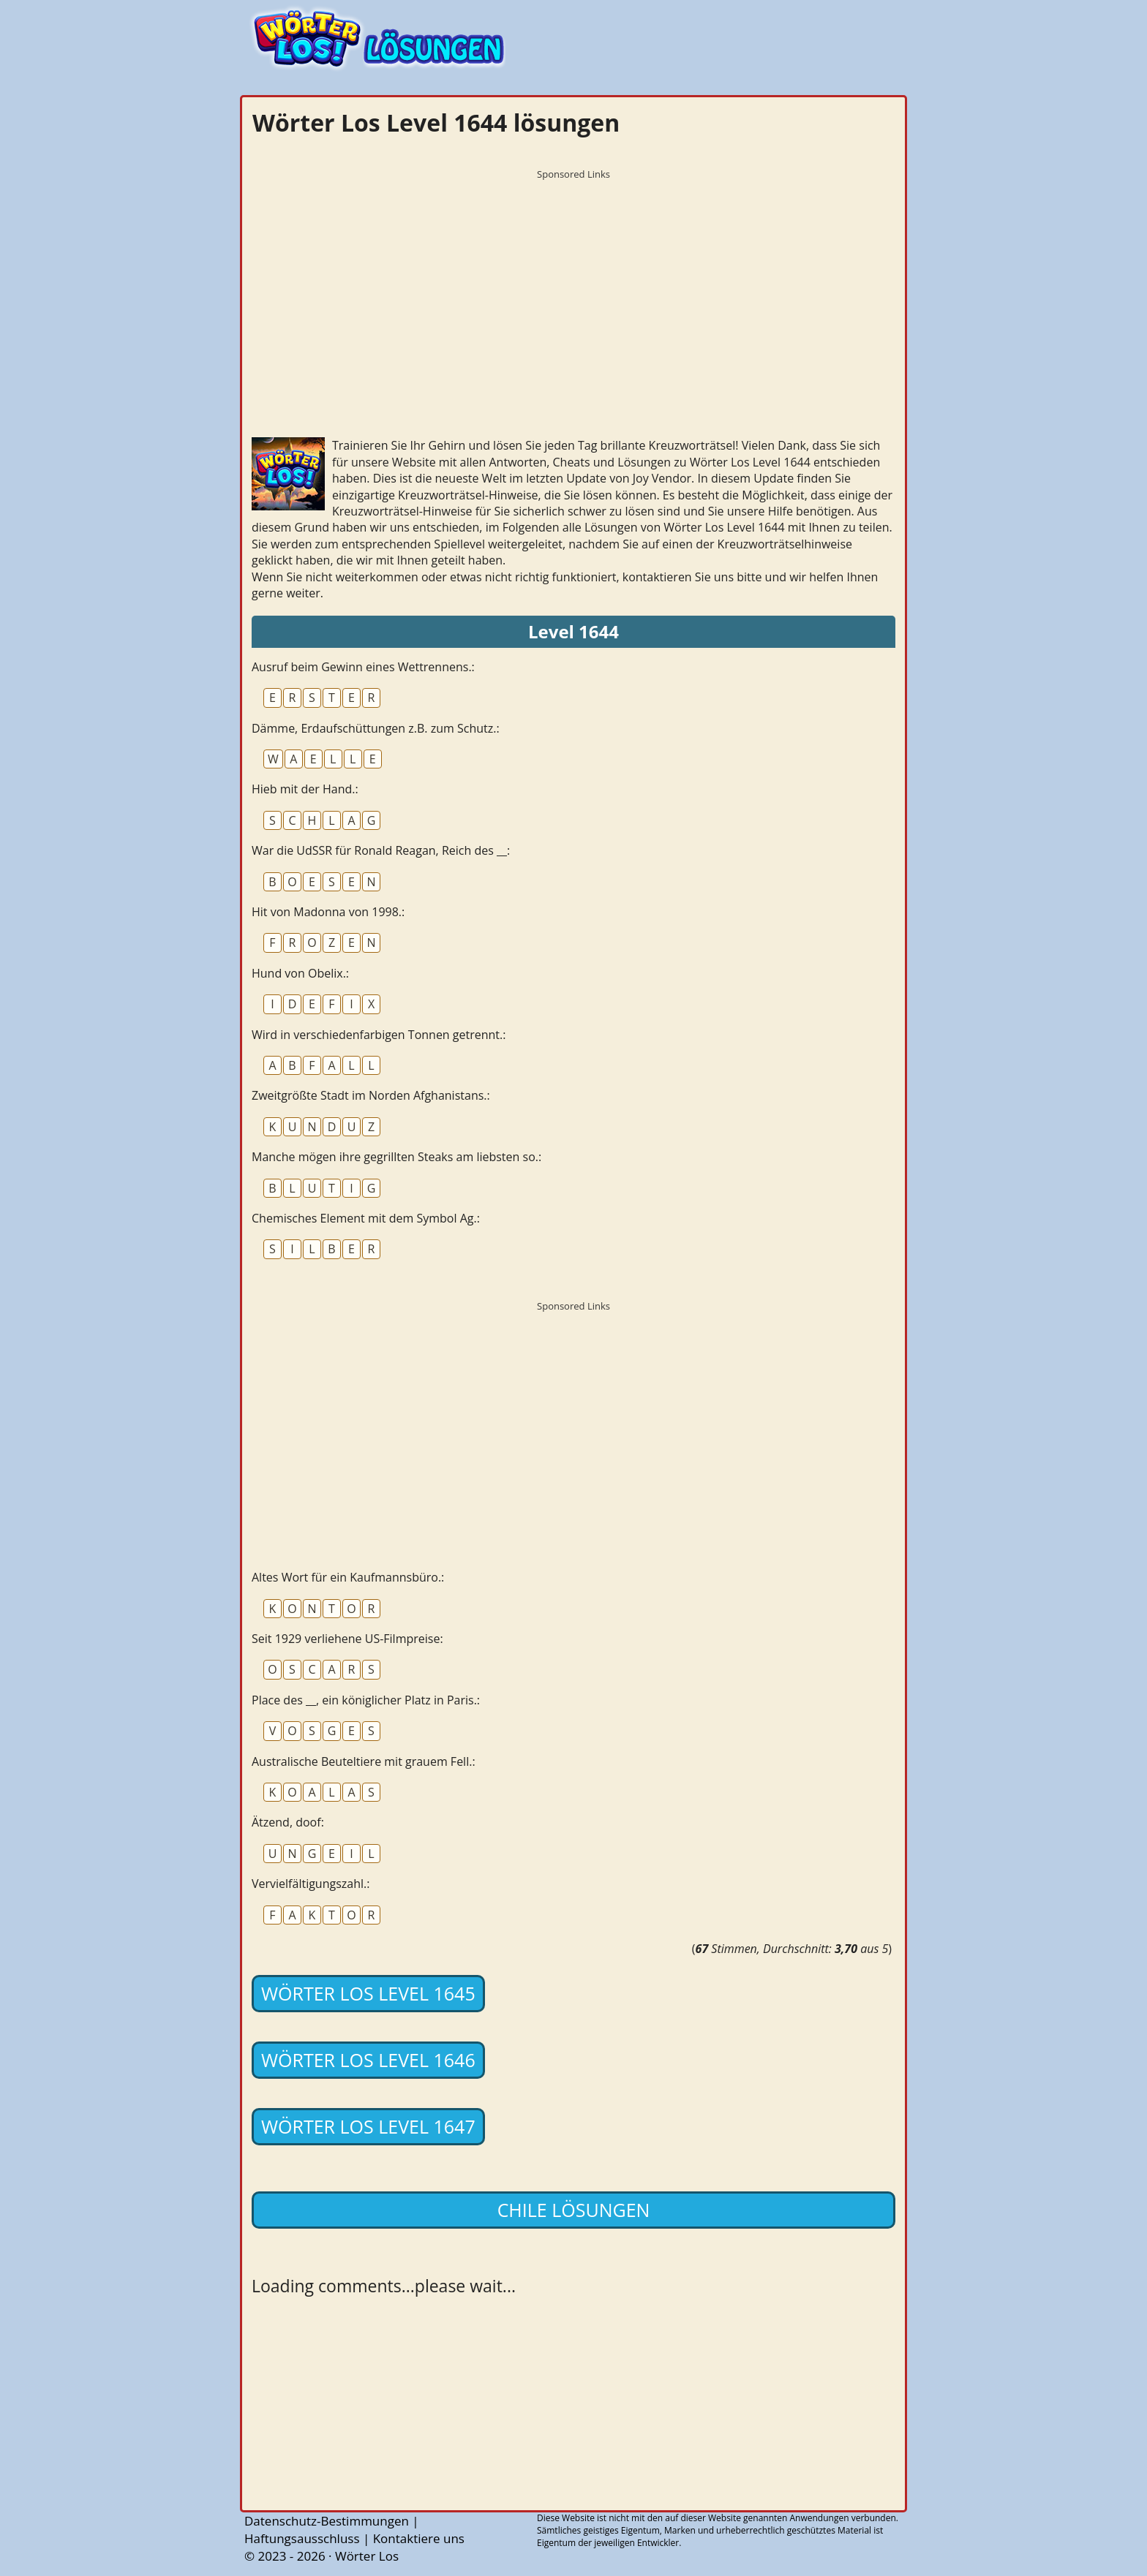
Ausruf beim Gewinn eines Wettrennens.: (363, 667)
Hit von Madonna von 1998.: (328, 912)
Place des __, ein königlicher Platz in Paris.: (366, 1700)
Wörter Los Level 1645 (368, 1993)
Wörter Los (367, 2555)
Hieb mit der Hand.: (305, 789)
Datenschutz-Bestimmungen (326, 2520)
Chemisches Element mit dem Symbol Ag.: (366, 1218)
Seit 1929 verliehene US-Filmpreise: (347, 1639)
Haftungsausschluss (302, 2538)
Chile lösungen (573, 2209)
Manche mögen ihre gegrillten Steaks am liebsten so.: (396, 1157)
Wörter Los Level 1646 (368, 2059)
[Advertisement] (573, 288)
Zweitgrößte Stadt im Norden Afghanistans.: (371, 1095)
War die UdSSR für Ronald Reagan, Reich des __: (381, 850)
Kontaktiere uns (419, 2538)
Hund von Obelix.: (300, 973)
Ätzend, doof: (288, 1822)
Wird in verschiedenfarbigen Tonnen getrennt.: (378, 1035)
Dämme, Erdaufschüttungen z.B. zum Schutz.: (376, 728)
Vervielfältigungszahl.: (310, 1884)
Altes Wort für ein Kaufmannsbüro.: (348, 1577)
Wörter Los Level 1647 (368, 2126)
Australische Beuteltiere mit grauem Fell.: (363, 1761)
